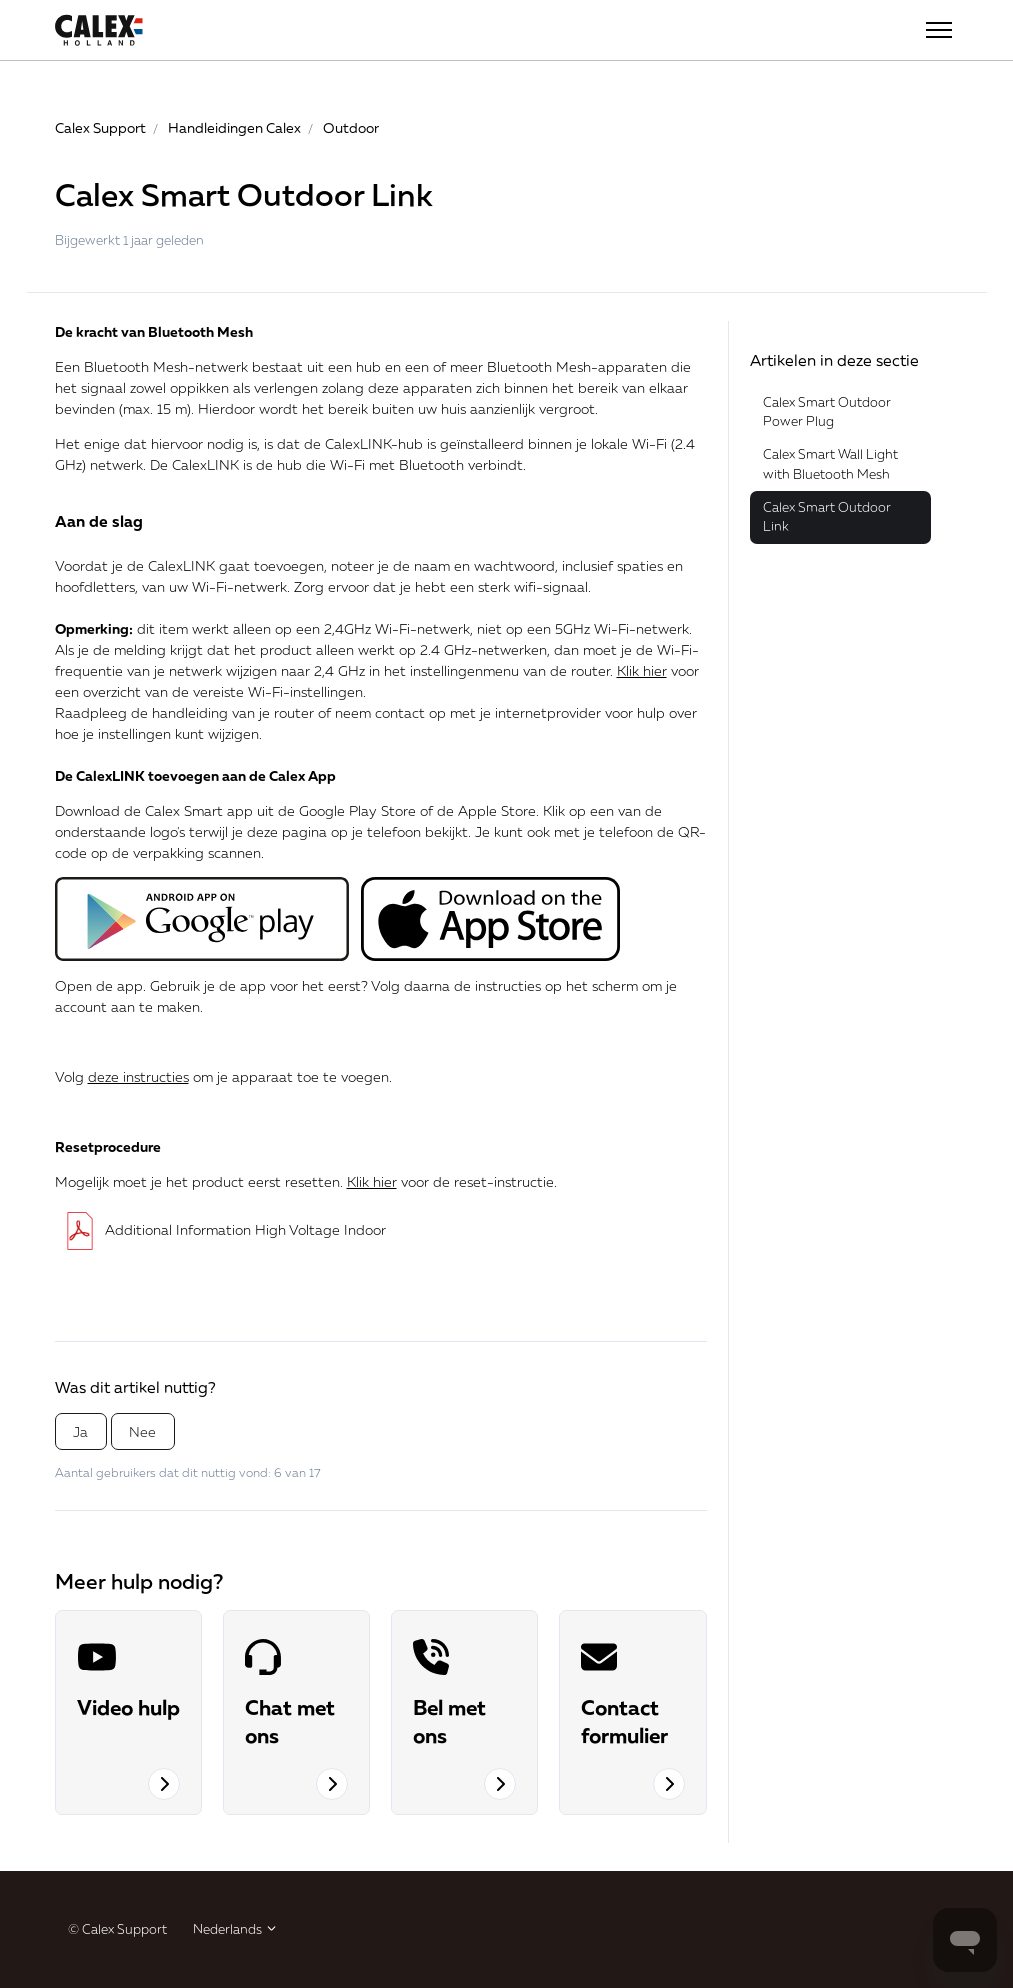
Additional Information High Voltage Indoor (220, 1229)
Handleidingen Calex (234, 127)
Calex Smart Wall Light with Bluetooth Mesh (830, 464)
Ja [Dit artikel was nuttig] (80, 1431)
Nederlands (235, 1929)
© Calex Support (117, 1929)
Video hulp (128, 1707)
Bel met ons (449, 1721)
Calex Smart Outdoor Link (827, 517)
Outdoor (351, 127)
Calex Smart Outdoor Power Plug (827, 412)
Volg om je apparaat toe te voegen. (223, 1076)
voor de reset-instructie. (452, 1181)
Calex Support (100, 127)
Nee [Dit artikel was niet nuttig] (142, 1431)
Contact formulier (624, 1721)
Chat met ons (290, 1721)
